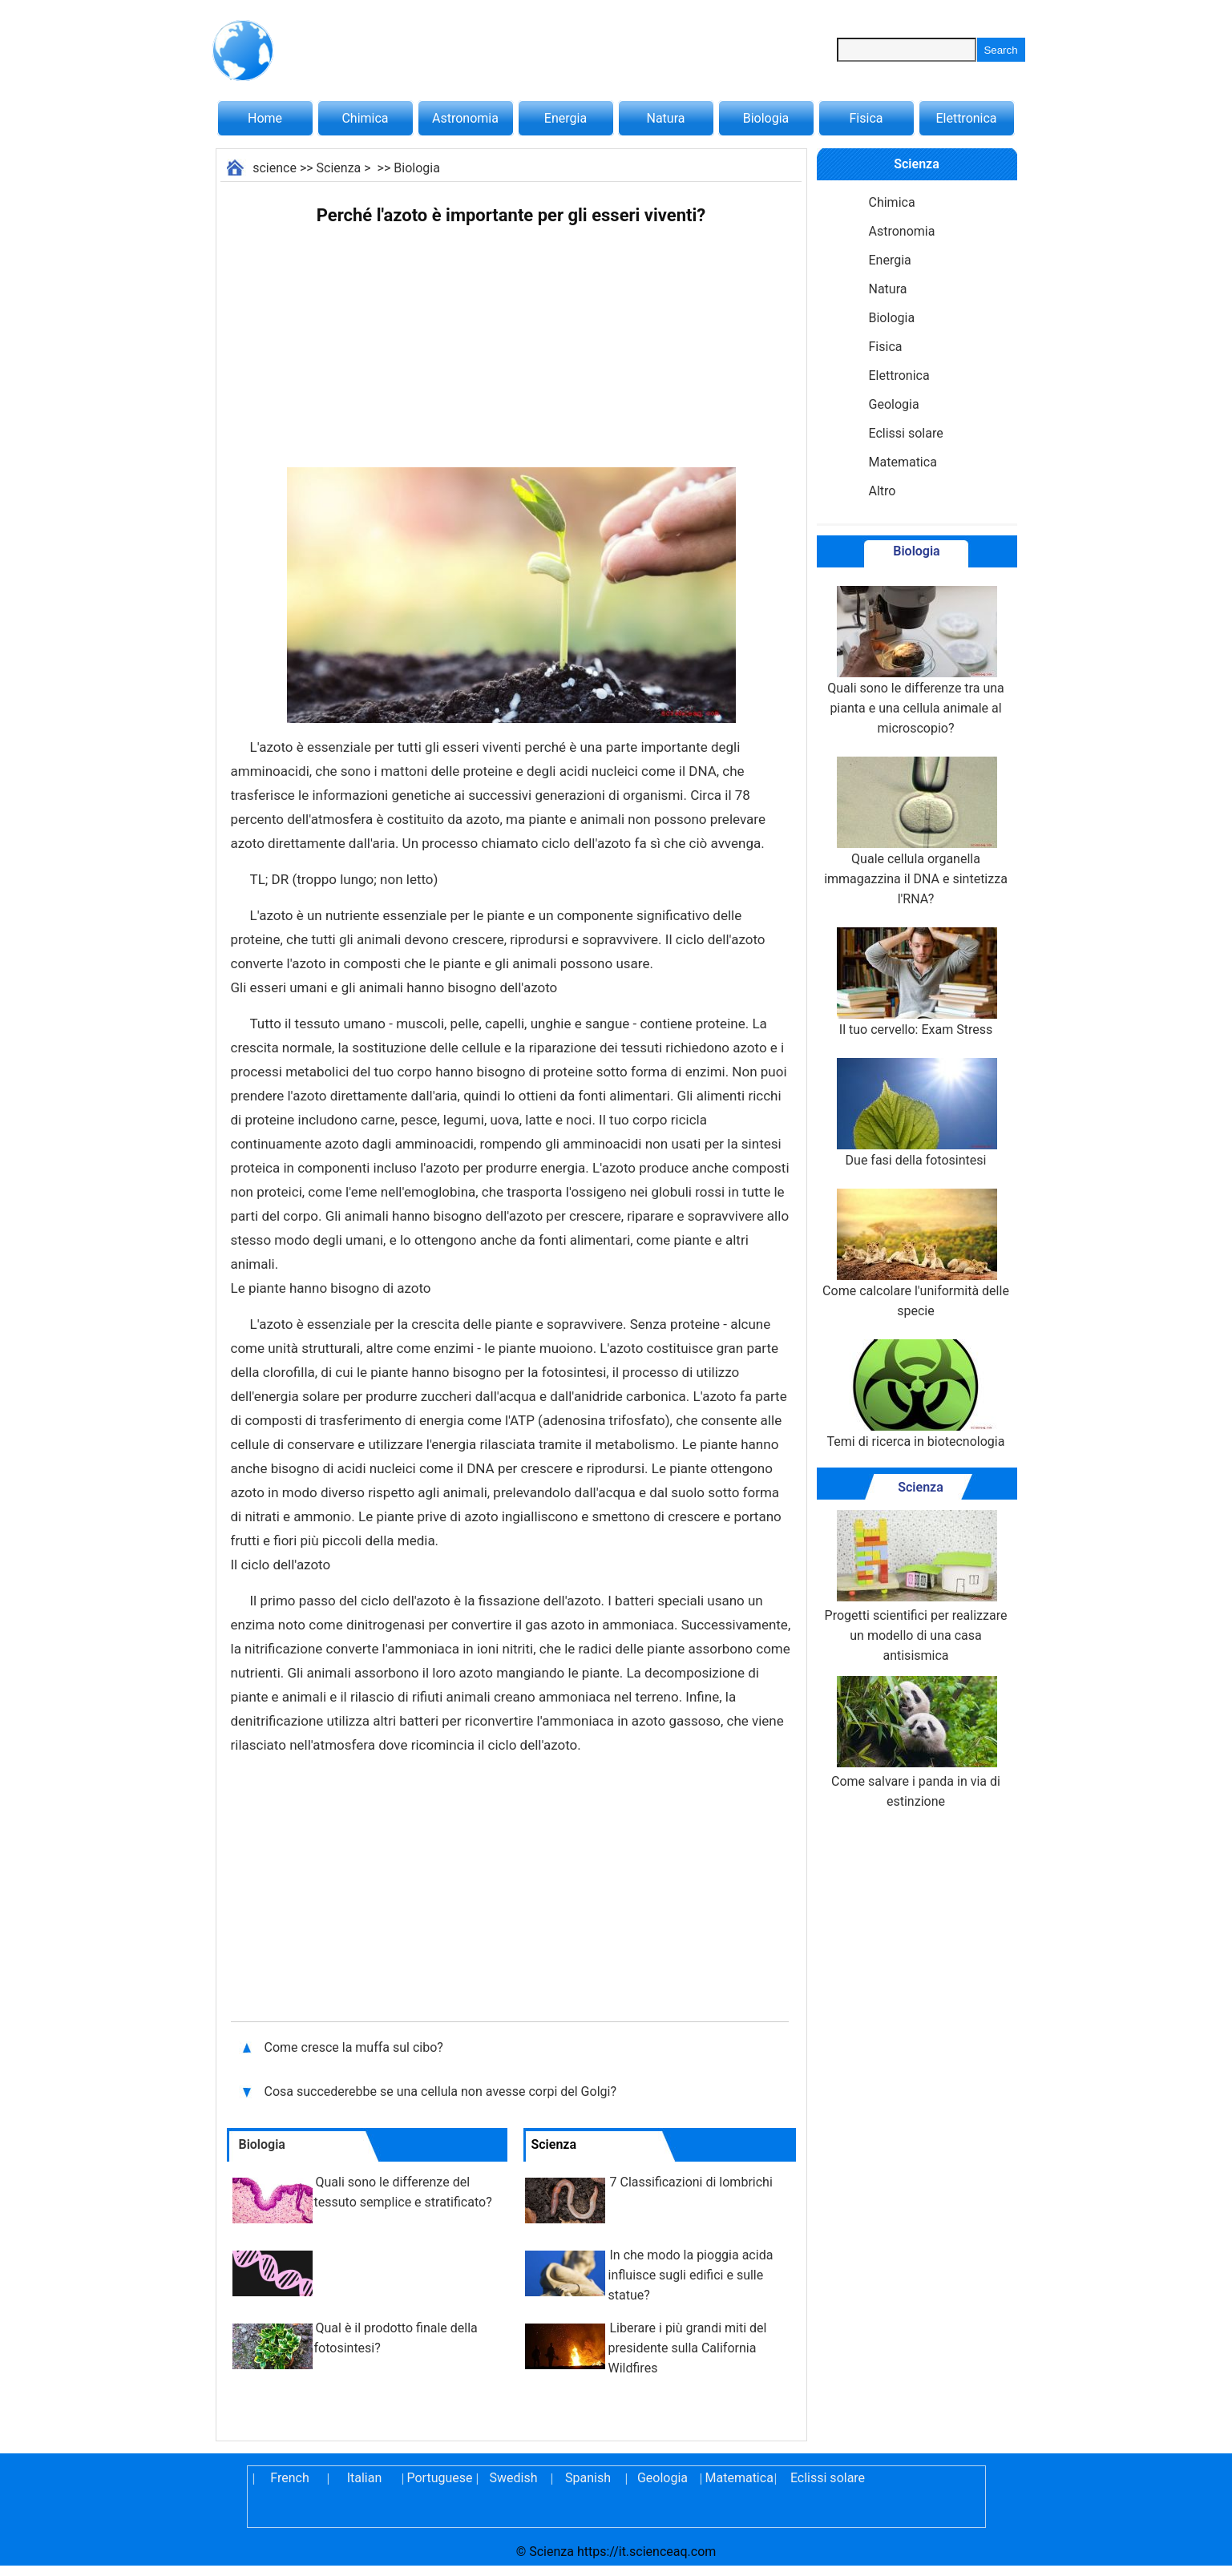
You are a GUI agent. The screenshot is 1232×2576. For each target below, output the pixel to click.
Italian (364, 2477)
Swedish (514, 2477)
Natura (666, 118)
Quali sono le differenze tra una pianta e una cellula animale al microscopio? (915, 661)
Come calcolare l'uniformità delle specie (915, 1253)
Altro (882, 491)
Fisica (866, 118)
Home (265, 118)
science (274, 168)
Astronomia (465, 118)
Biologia (766, 118)
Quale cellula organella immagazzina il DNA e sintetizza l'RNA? (916, 831)
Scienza (339, 168)
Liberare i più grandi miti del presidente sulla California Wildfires (687, 2348)
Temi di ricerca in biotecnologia (916, 1394)
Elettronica (965, 118)
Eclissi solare (906, 433)
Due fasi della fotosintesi (915, 1113)
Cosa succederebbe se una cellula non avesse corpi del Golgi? (442, 2091)
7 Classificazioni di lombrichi (691, 2182)
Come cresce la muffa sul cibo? (355, 2047)
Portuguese (439, 2477)
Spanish (588, 2477)
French (289, 2477)
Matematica (903, 462)
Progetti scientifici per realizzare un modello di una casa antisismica (916, 1586)
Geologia (894, 404)
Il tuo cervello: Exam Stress (915, 982)
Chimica (364, 118)
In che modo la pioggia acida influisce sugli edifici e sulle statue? (691, 2275)
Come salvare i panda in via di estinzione (915, 1742)
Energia (565, 118)
